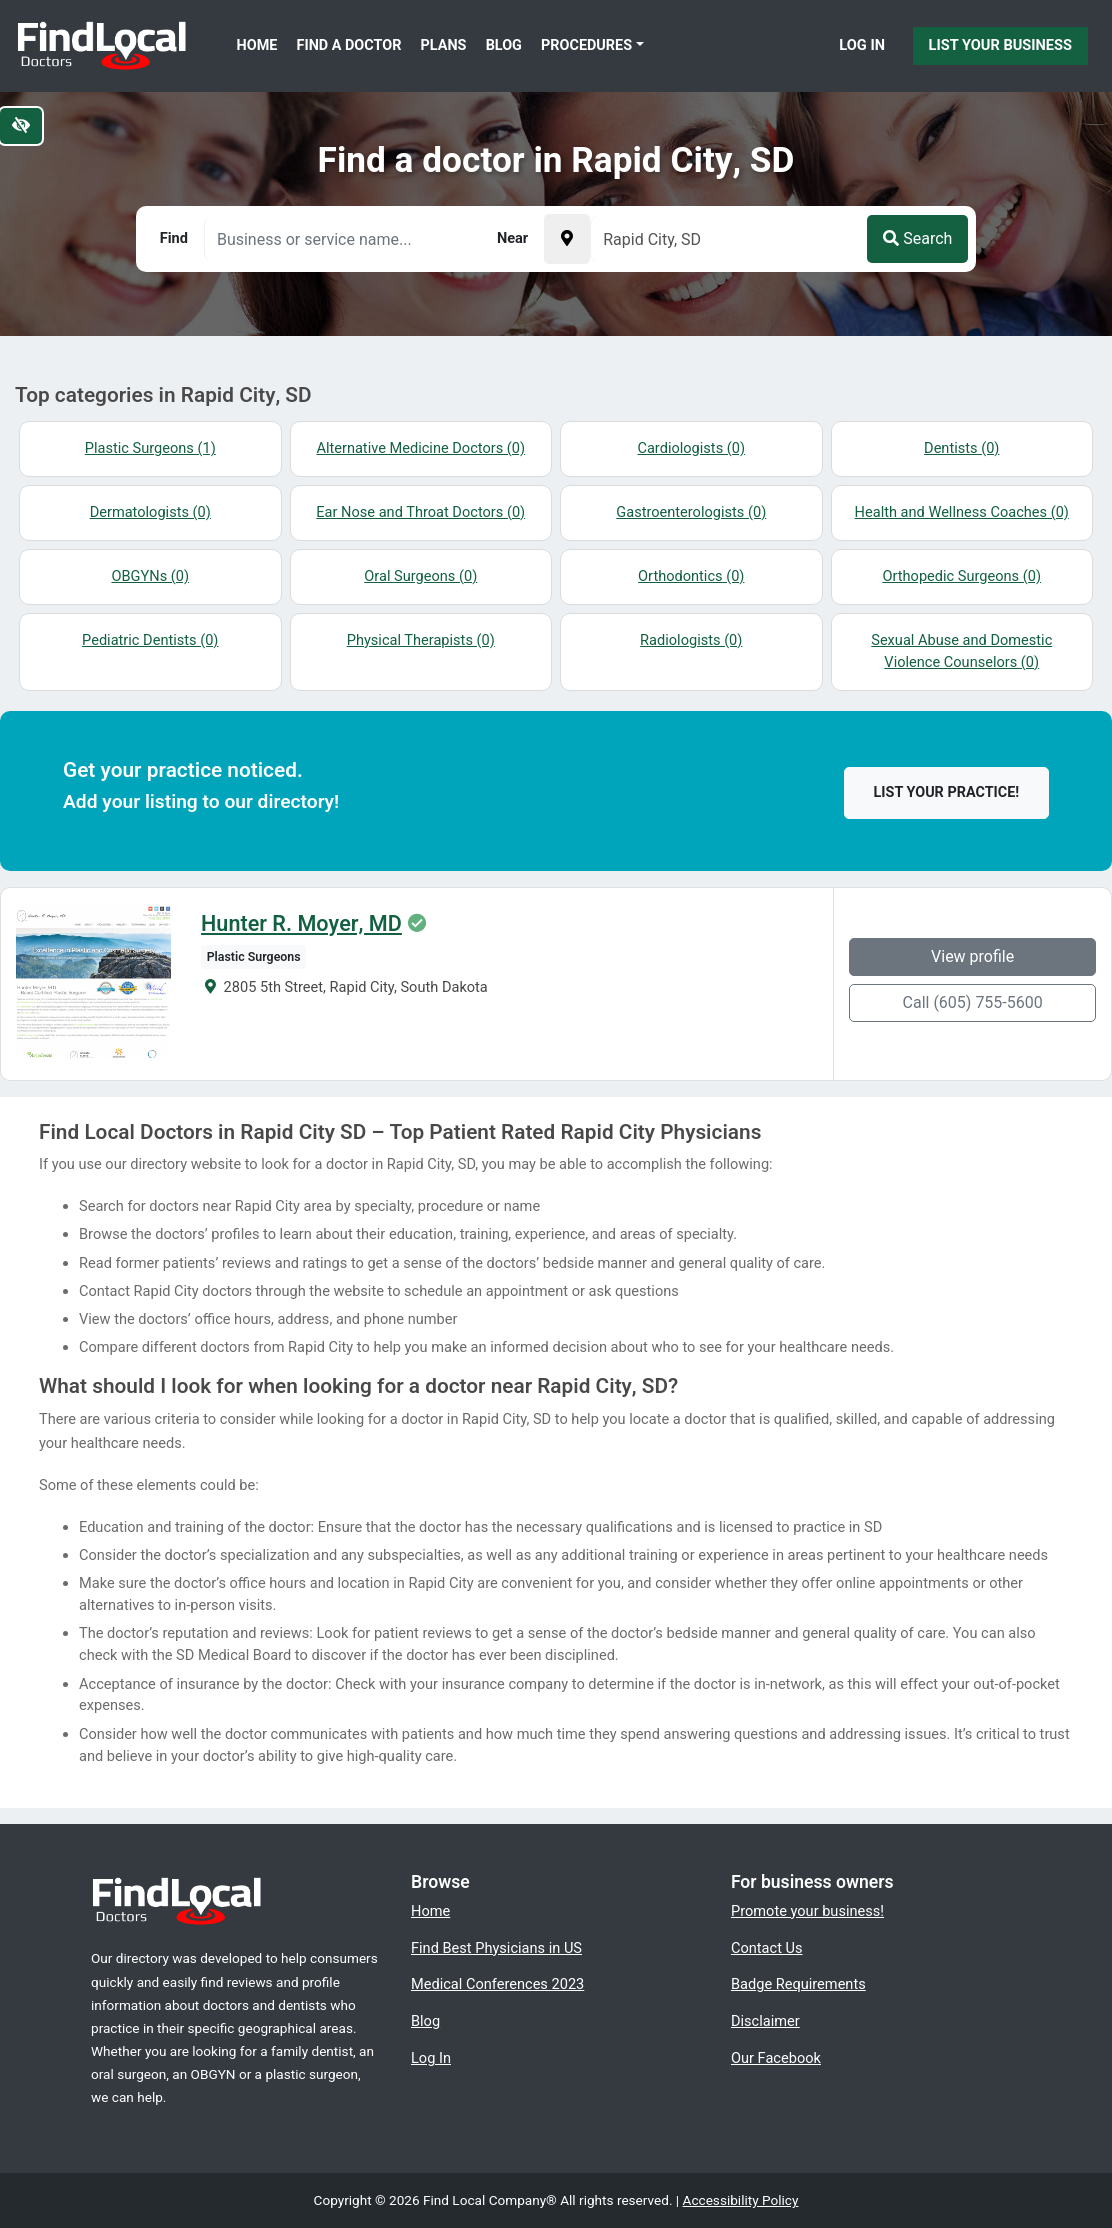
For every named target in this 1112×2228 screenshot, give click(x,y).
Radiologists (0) (691, 640)
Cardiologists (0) (691, 448)
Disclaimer (765, 2021)
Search (917, 238)
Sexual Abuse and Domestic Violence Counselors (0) (961, 651)
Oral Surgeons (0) (420, 576)
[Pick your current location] (567, 239)
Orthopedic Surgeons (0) (961, 576)
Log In (862, 45)
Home (257, 45)
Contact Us (767, 1948)
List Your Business (1000, 45)
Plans (444, 45)
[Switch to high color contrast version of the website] (21, 126)
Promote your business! (807, 1911)
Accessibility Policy (741, 2200)
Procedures (586, 45)
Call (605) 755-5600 (973, 1002)
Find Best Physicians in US (496, 1948)
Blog (504, 45)
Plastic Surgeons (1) (150, 448)
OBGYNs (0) (150, 576)
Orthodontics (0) (691, 576)
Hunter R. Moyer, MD (301, 924)
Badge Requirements (798, 1984)
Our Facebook (776, 2058)
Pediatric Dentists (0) (150, 640)
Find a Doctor (349, 45)
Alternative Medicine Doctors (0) (420, 448)
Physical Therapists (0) (421, 640)
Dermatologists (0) (150, 512)
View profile (972, 956)
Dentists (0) (961, 448)
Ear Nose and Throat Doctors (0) (420, 512)
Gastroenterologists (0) (691, 512)
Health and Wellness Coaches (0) (962, 512)
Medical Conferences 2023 (497, 1984)
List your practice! (947, 792)
